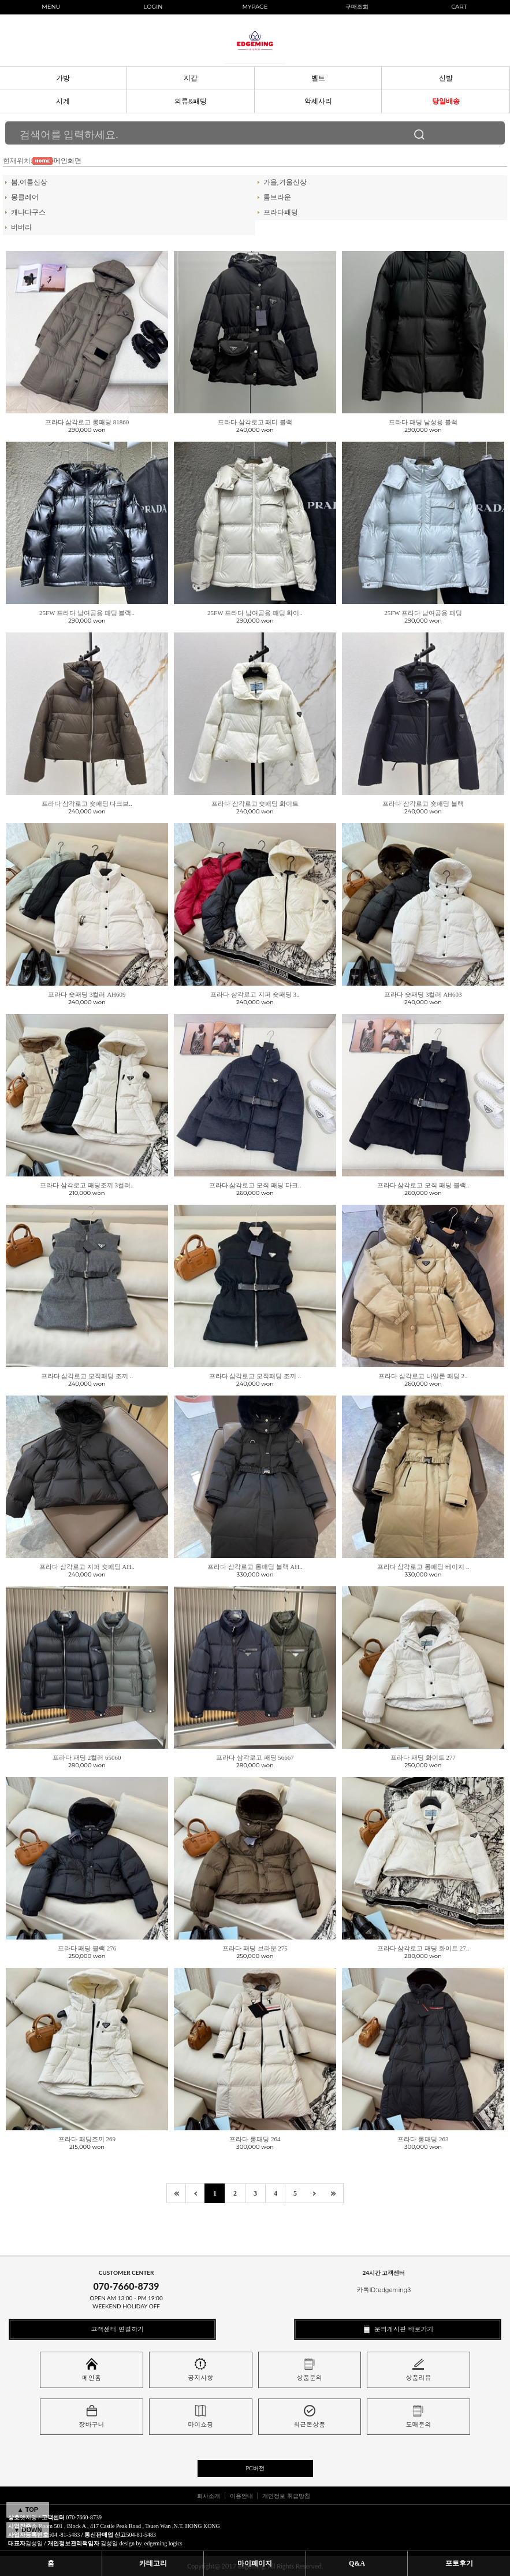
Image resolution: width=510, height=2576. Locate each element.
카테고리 (153, 2563)
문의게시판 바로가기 (397, 2329)
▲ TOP (27, 2509)
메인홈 (91, 2370)
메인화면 (67, 161)
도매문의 (418, 2417)
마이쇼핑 (200, 2417)
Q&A (357, 2563)
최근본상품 (309, 2417)
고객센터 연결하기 (112, 2329)
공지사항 (200, 2370)
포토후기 (459, 2563)
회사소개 (208, 2495)
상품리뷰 (418, 2370)
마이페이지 (254, 2563)
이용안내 (241, 2495)
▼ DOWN (28, 2529)
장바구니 (92, 2417)
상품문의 (309, 2370)
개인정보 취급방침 (286, 2495)
